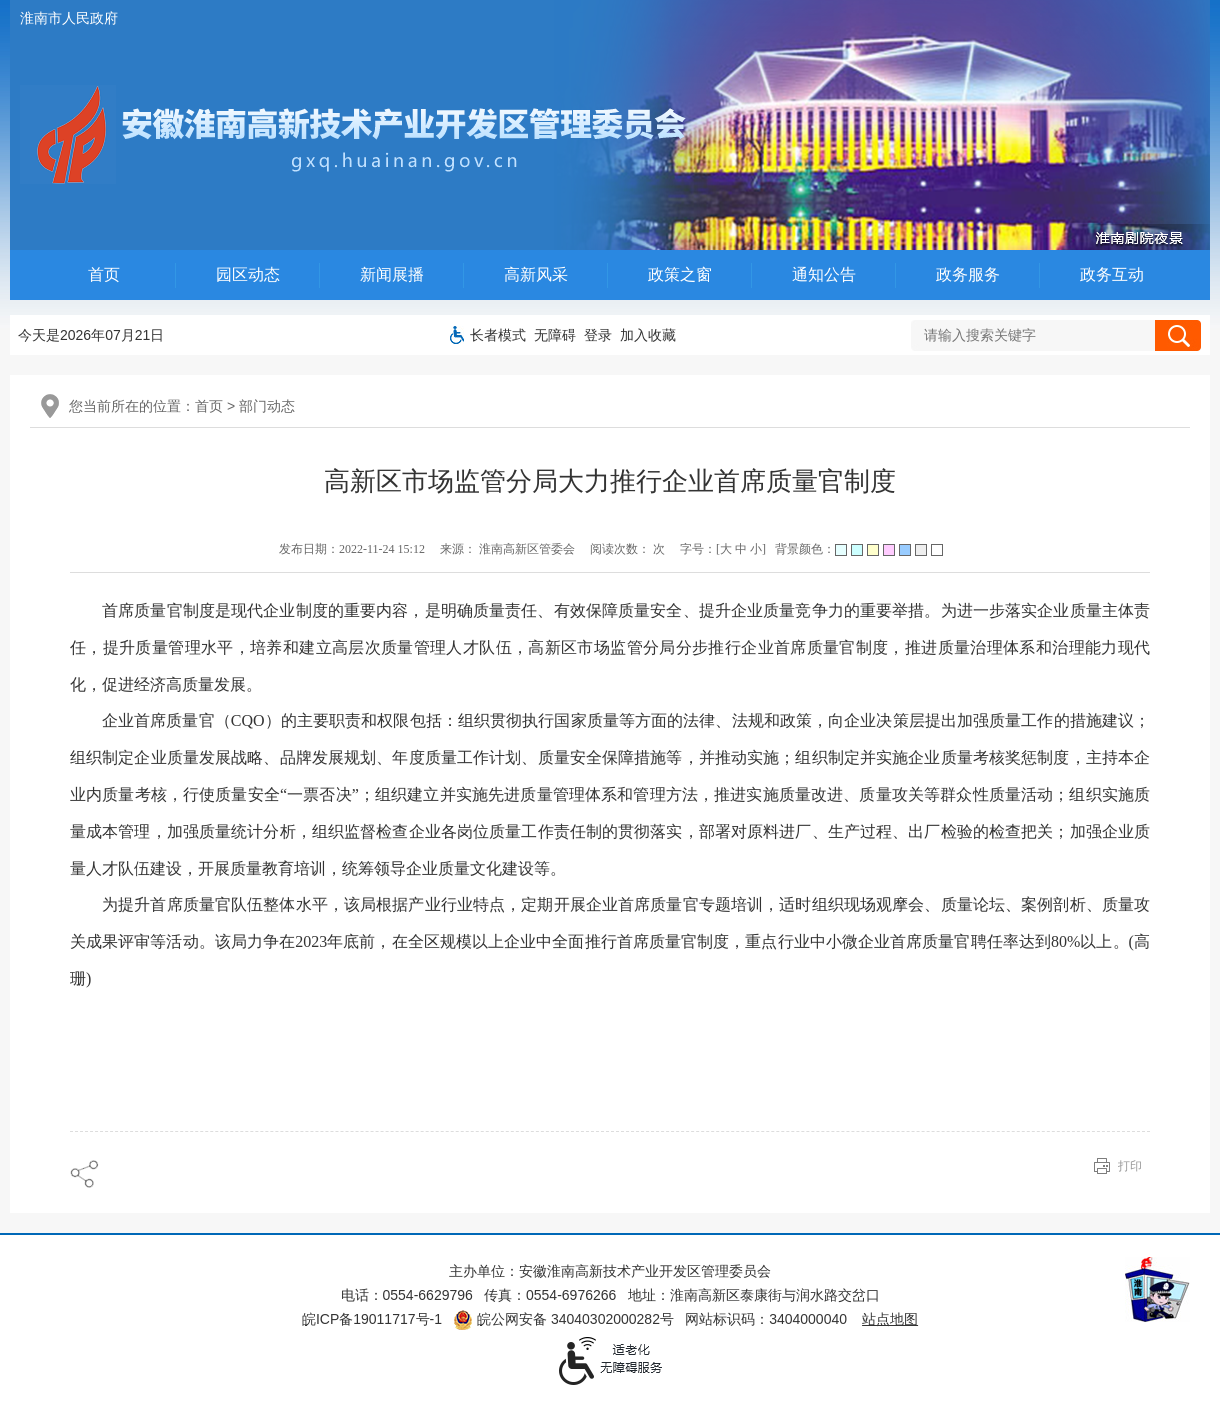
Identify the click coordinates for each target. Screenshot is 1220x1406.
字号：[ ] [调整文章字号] (723, 549)
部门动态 (267, 406)
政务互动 (1112, 274)
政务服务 (968, 274)
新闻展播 (392, 274)
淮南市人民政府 (69, 18)
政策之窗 (680, 274)
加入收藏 (648, 335)
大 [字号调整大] (726, 549)
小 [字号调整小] (756, 549)
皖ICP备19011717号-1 (372, 1319)
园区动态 (248, 274)
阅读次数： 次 (627, 549)
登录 (598, 335)
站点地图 (890, 1319)
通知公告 (824, 274)
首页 (104, 274)
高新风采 (536, 274)
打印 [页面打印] (1130, 1166)
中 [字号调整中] (741, 549)
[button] (498, 335)
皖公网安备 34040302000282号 (563, 1319)
